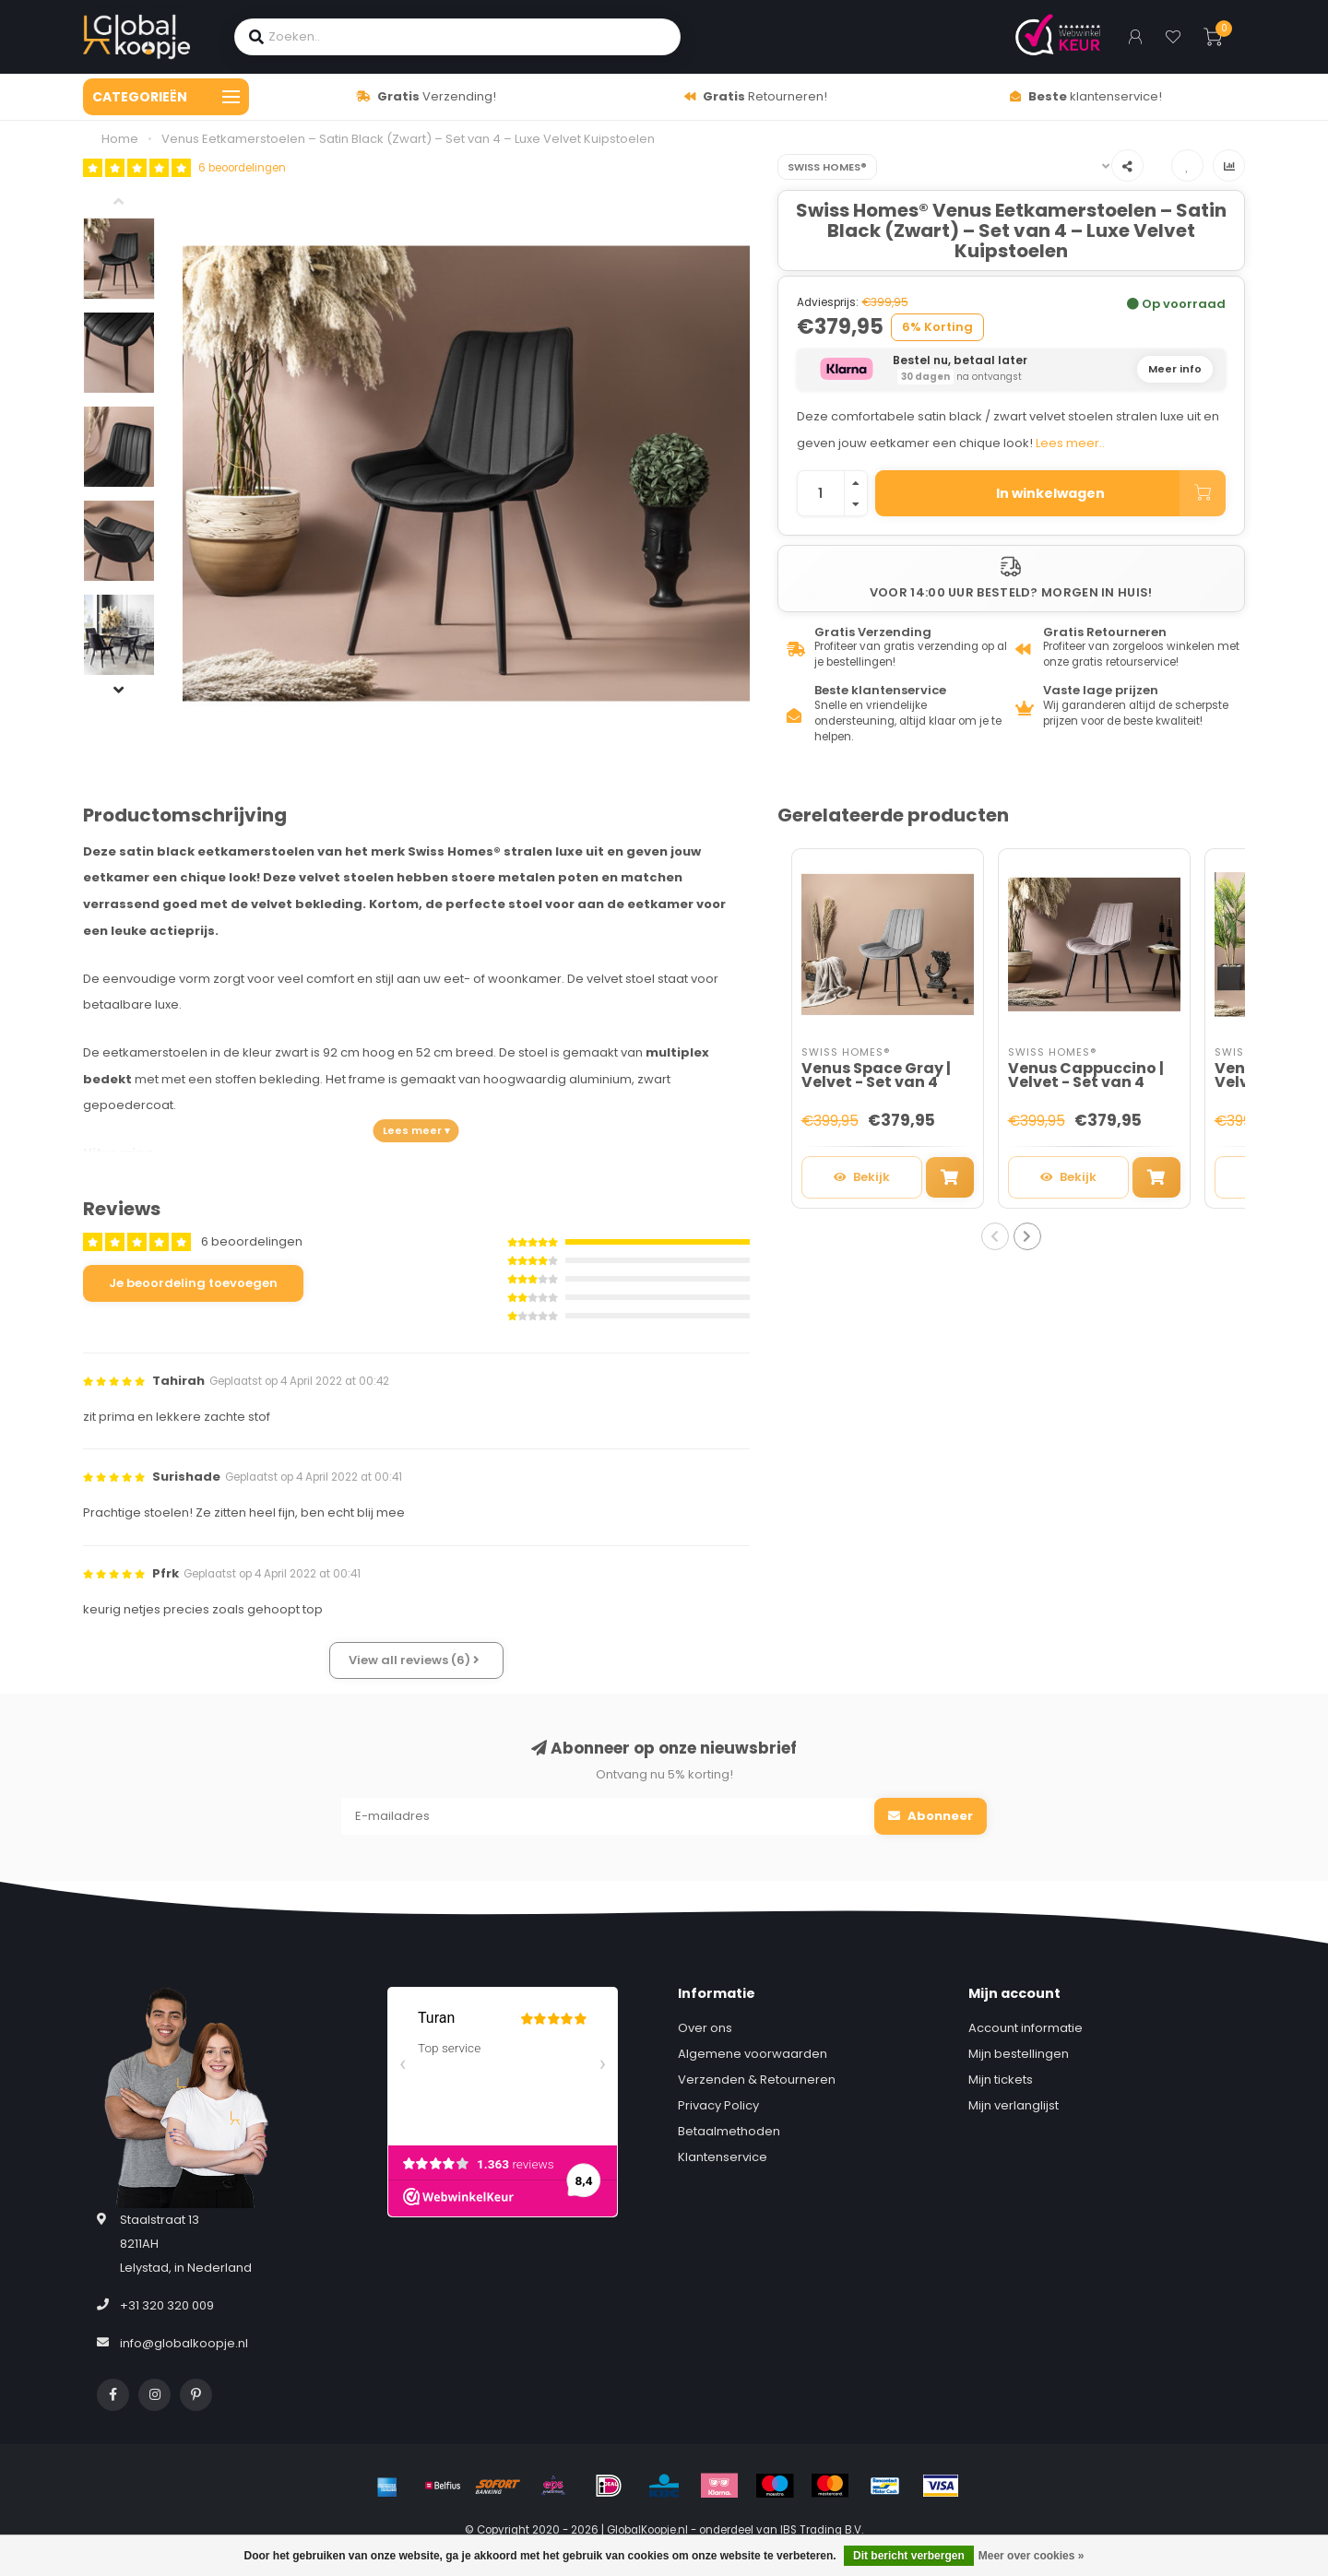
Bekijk (862, 1177)
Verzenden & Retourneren (757, 2079)
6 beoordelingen (242, 167)
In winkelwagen (1111, 493)
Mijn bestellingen (1018, 2053)
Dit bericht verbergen (909, 2555)
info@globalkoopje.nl (184, 2343)
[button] (133, 204)
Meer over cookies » (1031, 2555)
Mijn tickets (1000, 2079)
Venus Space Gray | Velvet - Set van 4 (876, 1075)
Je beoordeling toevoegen (193, 1283)
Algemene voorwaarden (752, 2053)
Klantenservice (722, 2157)
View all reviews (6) (414, 1660)
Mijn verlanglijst (1013, 2105)
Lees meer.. (1070, 443)
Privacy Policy (718, 2105)
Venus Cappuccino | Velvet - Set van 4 (1086, 1075)
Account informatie (1025, 2028)
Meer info (1175, 368)
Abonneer (930, 1816)
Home (119, 139)
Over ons (705, 2028)
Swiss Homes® (827, 167)
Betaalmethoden (729, 2131)
